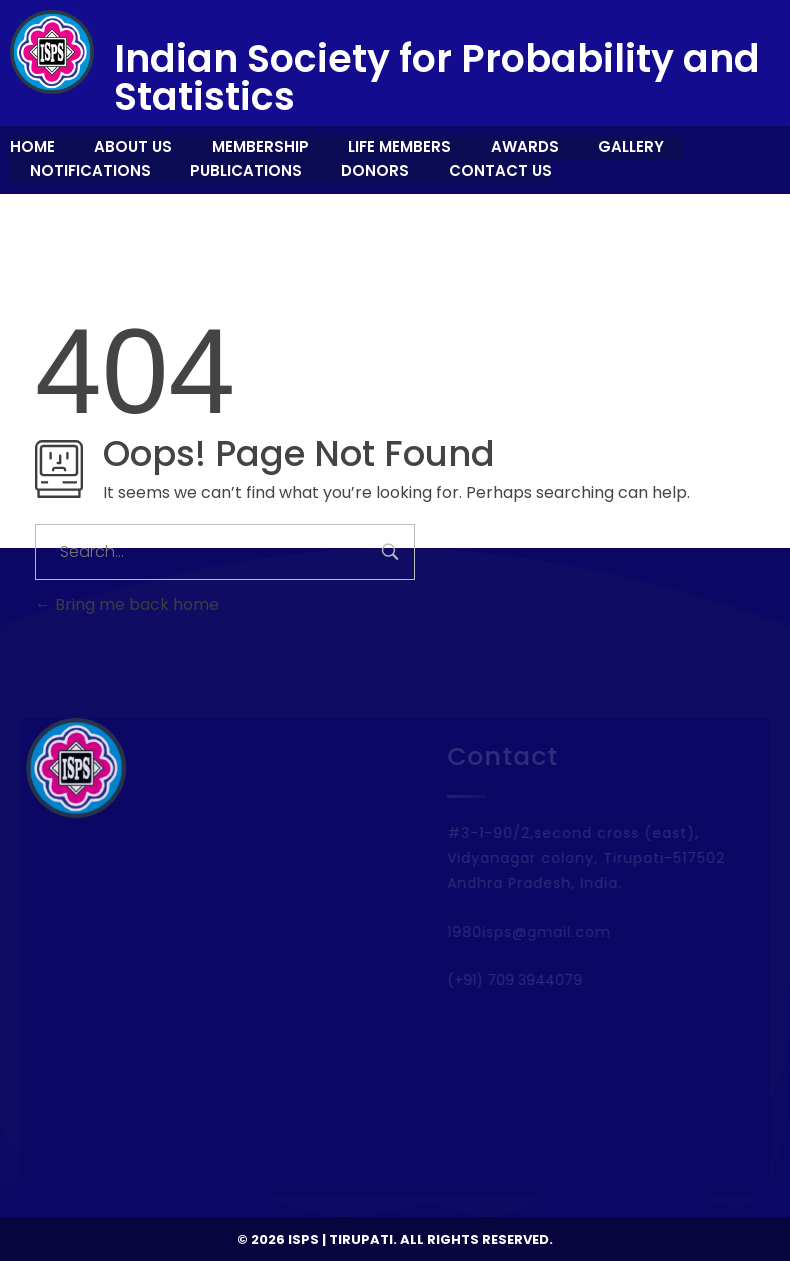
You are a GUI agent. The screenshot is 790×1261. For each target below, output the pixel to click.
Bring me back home (127, 604)
